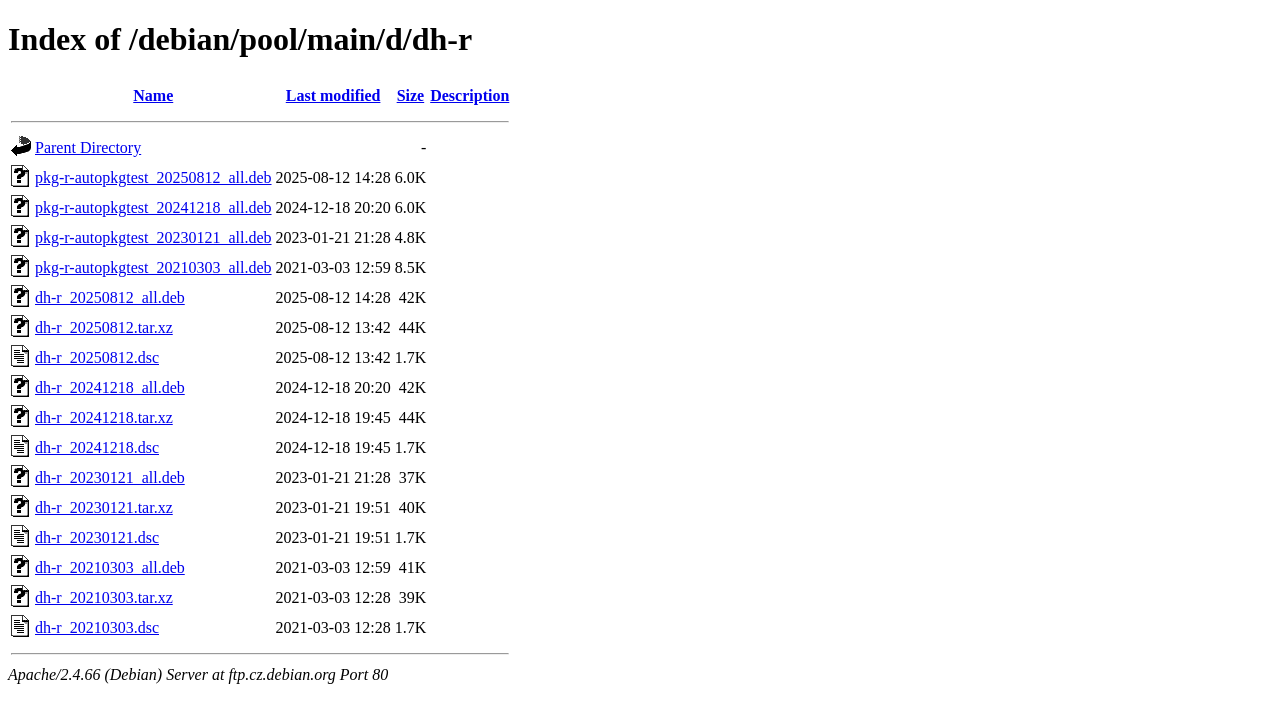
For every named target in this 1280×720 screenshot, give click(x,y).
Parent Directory (88, 147)
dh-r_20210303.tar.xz (104, 597)
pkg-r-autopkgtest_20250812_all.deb (153, 177)
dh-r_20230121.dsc (97, 537)
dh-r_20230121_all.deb (110, 477)
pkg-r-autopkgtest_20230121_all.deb (153, 237)
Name (153, 95)
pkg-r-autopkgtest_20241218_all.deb (153, 207)
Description (469, 95)
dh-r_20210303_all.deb (110, 567)
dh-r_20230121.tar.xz (104, 507)
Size (411, 95)
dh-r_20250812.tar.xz (104, 327)
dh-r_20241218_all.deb (110, 387)
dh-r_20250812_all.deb (110, 297)
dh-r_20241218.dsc (97, 447)
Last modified (333, 95)
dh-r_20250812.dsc (97, 357)
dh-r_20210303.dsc (97, 627)
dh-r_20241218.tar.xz (104, 417)
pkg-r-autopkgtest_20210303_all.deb (153, 267)
